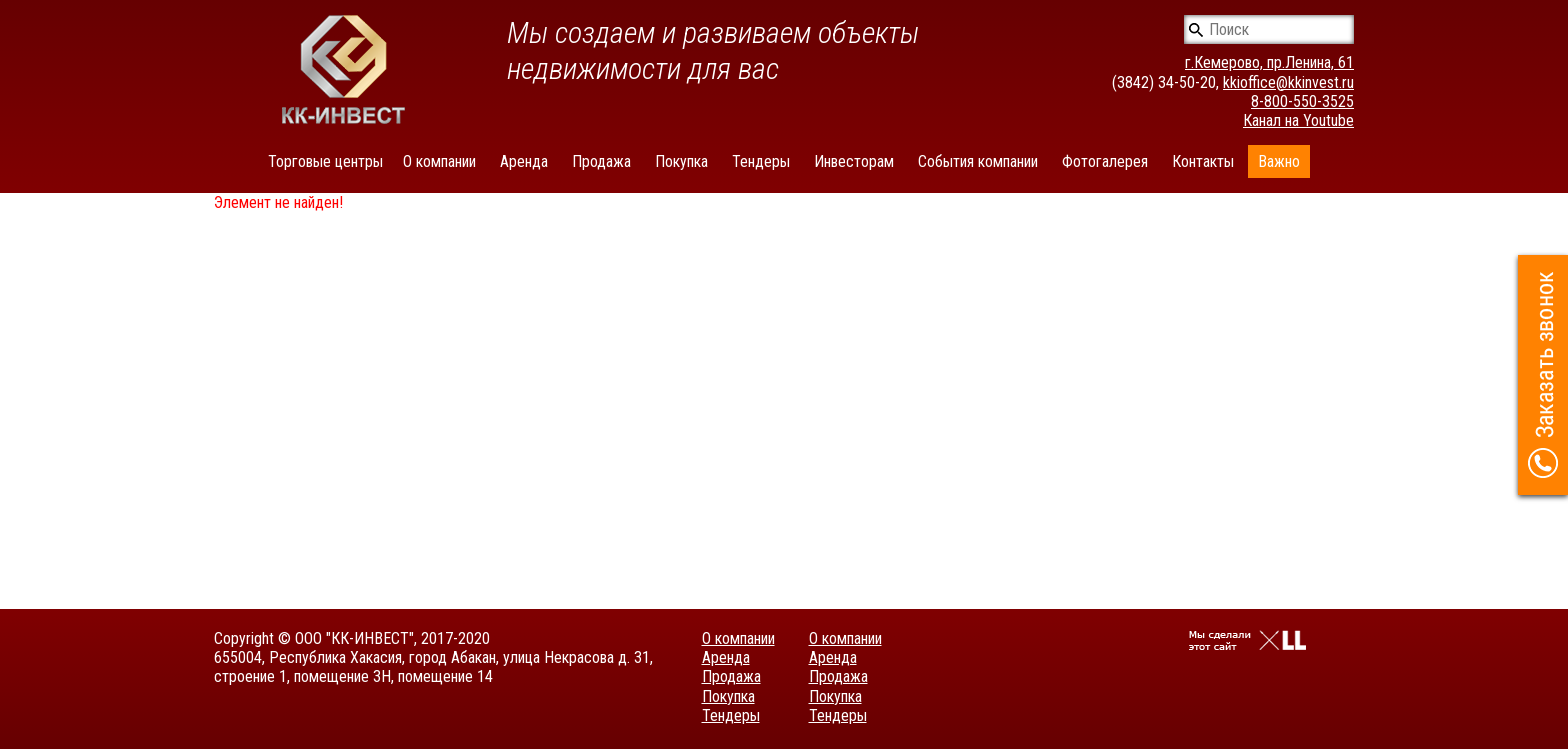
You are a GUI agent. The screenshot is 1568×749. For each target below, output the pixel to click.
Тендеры (761, 161)
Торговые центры (325, 161)
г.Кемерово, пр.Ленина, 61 (1269, 62)
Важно (1279, 161)
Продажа (601, 161)
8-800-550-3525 (1302, 101)
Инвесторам (854, 161)
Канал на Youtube (1298, 120)
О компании (439, 161)
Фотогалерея (1105, 161)
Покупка (681, 161)
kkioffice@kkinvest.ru (1288, 82)
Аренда (524, 161)
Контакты (1203, 161)
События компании (978, 161)
